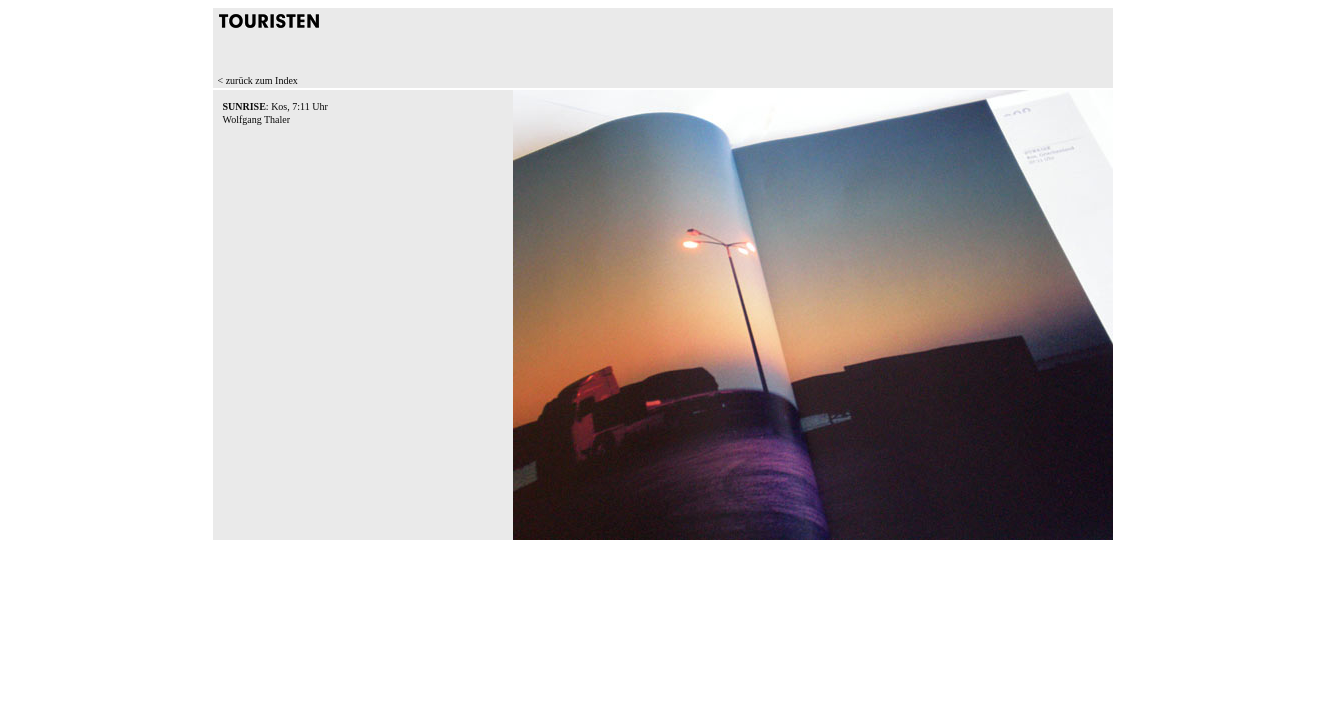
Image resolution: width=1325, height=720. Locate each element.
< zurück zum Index (258, 80)
